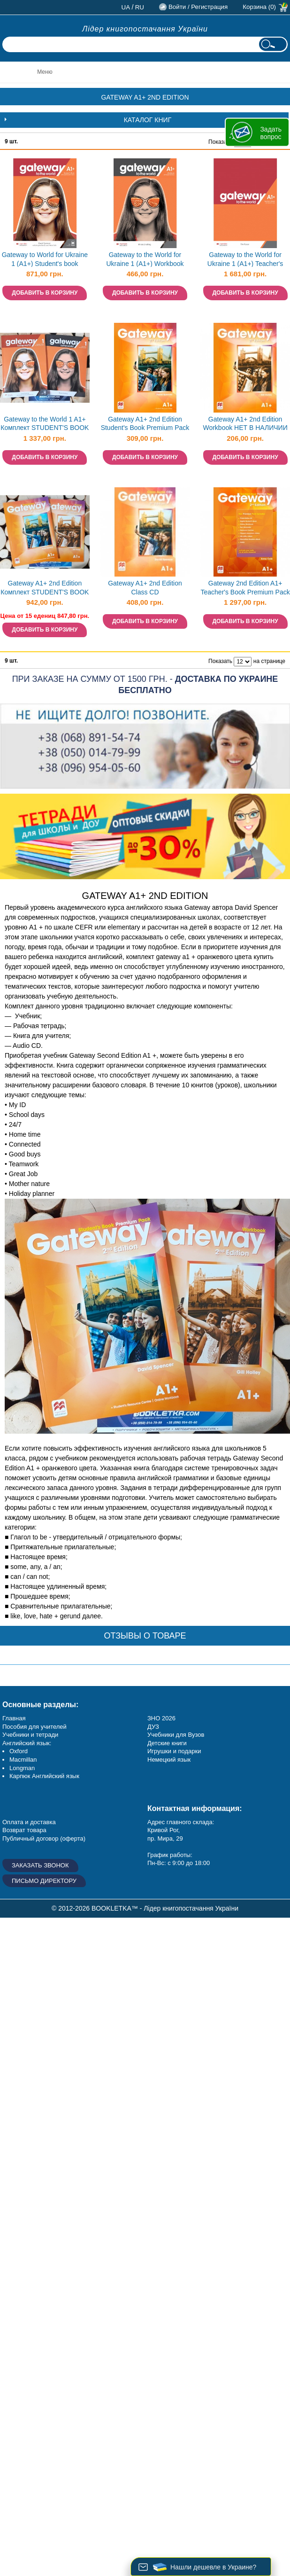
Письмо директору (44, 1880)
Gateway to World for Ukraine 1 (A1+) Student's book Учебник (45, 260)
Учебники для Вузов (175, 1734)
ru (139, 7)
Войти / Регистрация (198, 6)
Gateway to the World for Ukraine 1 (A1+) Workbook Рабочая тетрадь (144, 260)
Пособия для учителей (34, 1726)
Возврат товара (24, 1830)
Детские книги (167, 1743)
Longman (22, 1768)
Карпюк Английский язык (44, 1776)
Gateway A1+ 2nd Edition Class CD (145, 587)
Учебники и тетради (30, 1734)
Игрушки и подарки (174, 1751)
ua (126, 7)
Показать (220, 142)
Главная (13, 1718)
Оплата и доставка (29, 1822)
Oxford (18, 1751)
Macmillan (23, 1759)
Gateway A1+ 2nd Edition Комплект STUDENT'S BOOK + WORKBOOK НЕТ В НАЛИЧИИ (44, 588)
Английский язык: (26, 1743)
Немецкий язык (169, 1759)
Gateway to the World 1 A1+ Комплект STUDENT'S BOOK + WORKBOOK (44, 424)
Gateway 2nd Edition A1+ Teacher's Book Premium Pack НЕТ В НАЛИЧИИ (245, 588)
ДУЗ (153, 1726)
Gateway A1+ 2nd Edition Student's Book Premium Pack (145, 423)
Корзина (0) (259, 6)
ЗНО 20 (157, 1718)
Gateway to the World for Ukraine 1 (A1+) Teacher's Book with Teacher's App (245, 260)
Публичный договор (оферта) (43, 1838)
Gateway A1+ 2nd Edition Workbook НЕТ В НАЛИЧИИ (245, 423)
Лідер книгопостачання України (145, 29)
